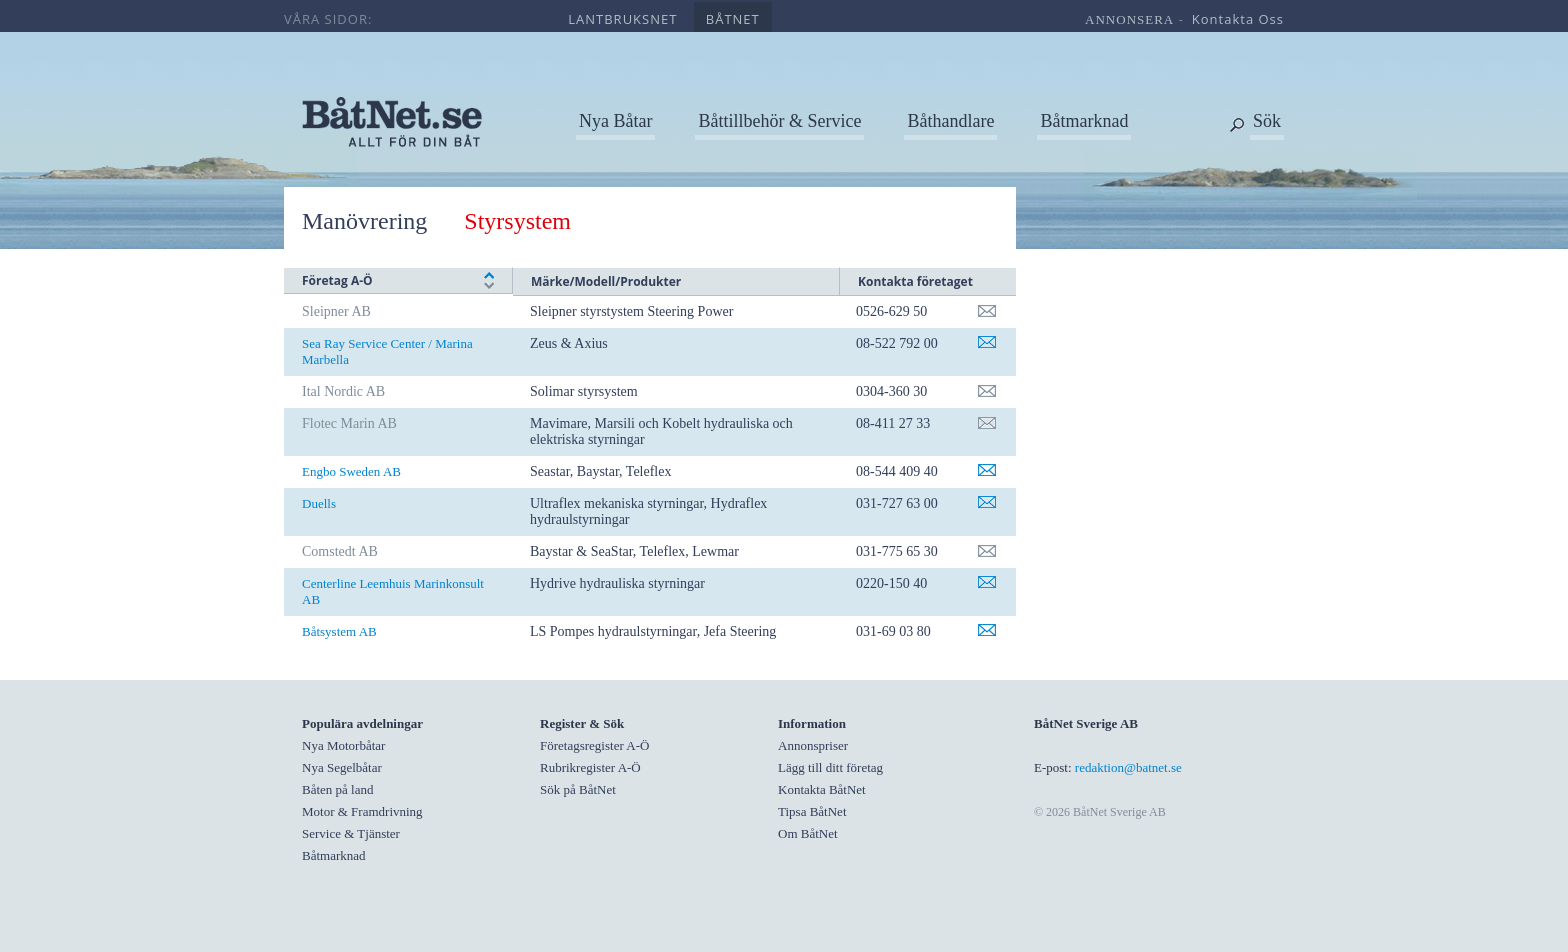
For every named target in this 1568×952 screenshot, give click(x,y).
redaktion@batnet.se (1128, 767)
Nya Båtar (615, 121)
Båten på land (337, 789)
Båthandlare (950, 121)
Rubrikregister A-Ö (590, 767)
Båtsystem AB (339, 631)
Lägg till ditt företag (830, 767)
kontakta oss (1238, 19)
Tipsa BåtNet (812, 811)
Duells (319, 503)
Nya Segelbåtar (342, 767)
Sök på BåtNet (578, 789)
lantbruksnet (622, 19)
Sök (1267, 121)
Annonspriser (813, 745)
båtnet (733, 19)
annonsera (1129, 19)
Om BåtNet (808, 833)
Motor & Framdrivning (362, 811)
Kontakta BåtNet (822, 789)
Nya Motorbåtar (343, 745)
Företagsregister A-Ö (594, 745)
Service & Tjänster (351, 833)
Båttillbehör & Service (779, 121)
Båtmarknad (1084, 121)
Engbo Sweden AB (351, 471)
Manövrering (364, 221)
